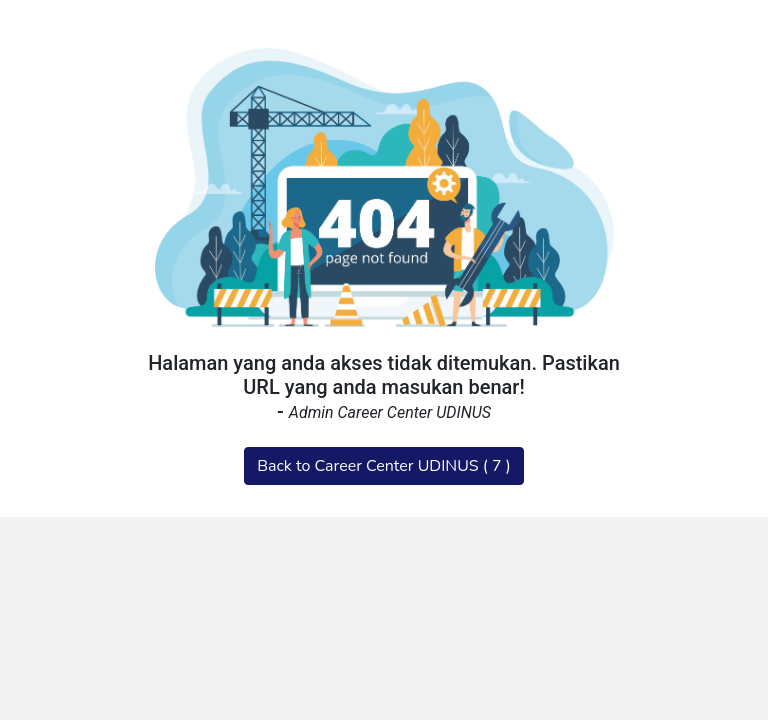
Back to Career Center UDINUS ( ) (384, 466)
